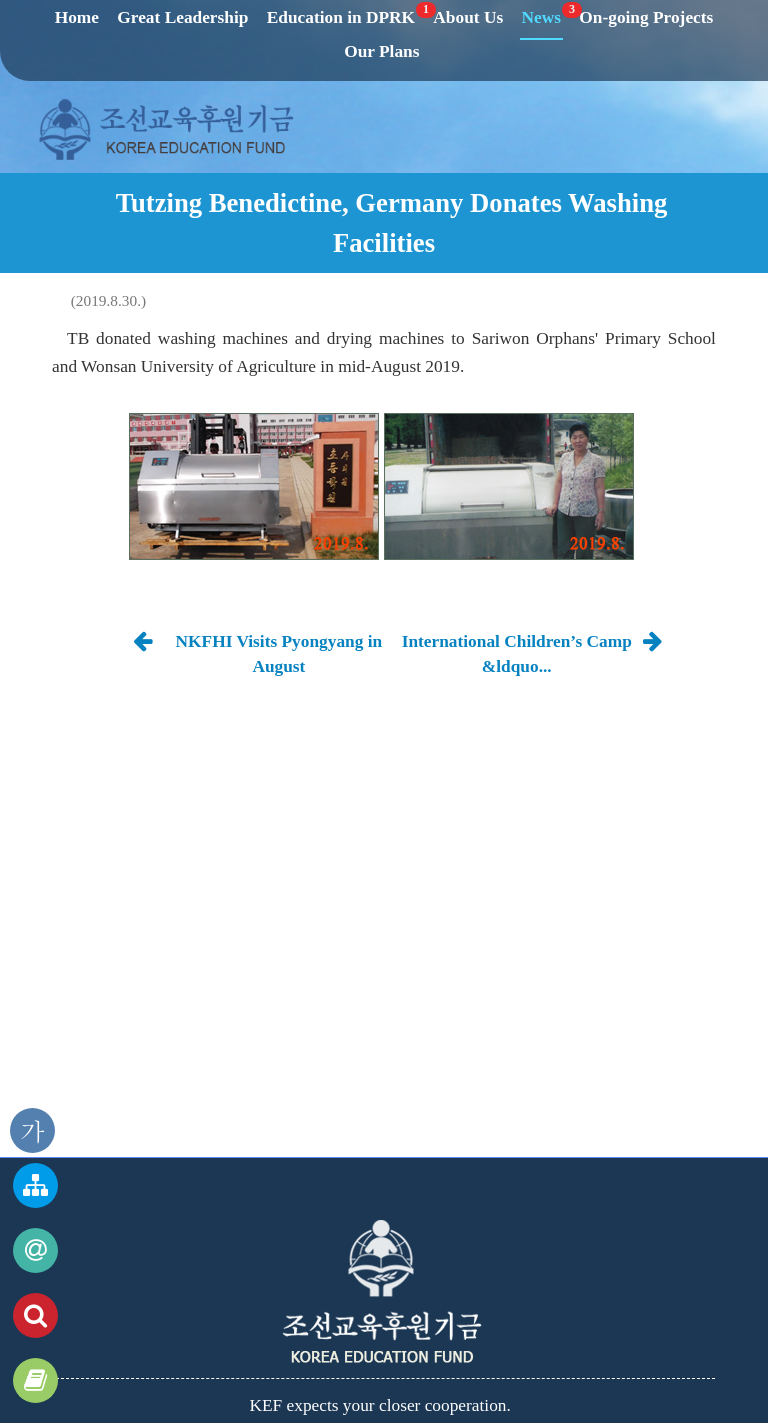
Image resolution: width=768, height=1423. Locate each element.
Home (77, 17)
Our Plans (381, 51)
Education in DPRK (342, 17)
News (542, 17)
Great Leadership (182, 17)
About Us (468, 17)
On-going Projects (646, 17)
